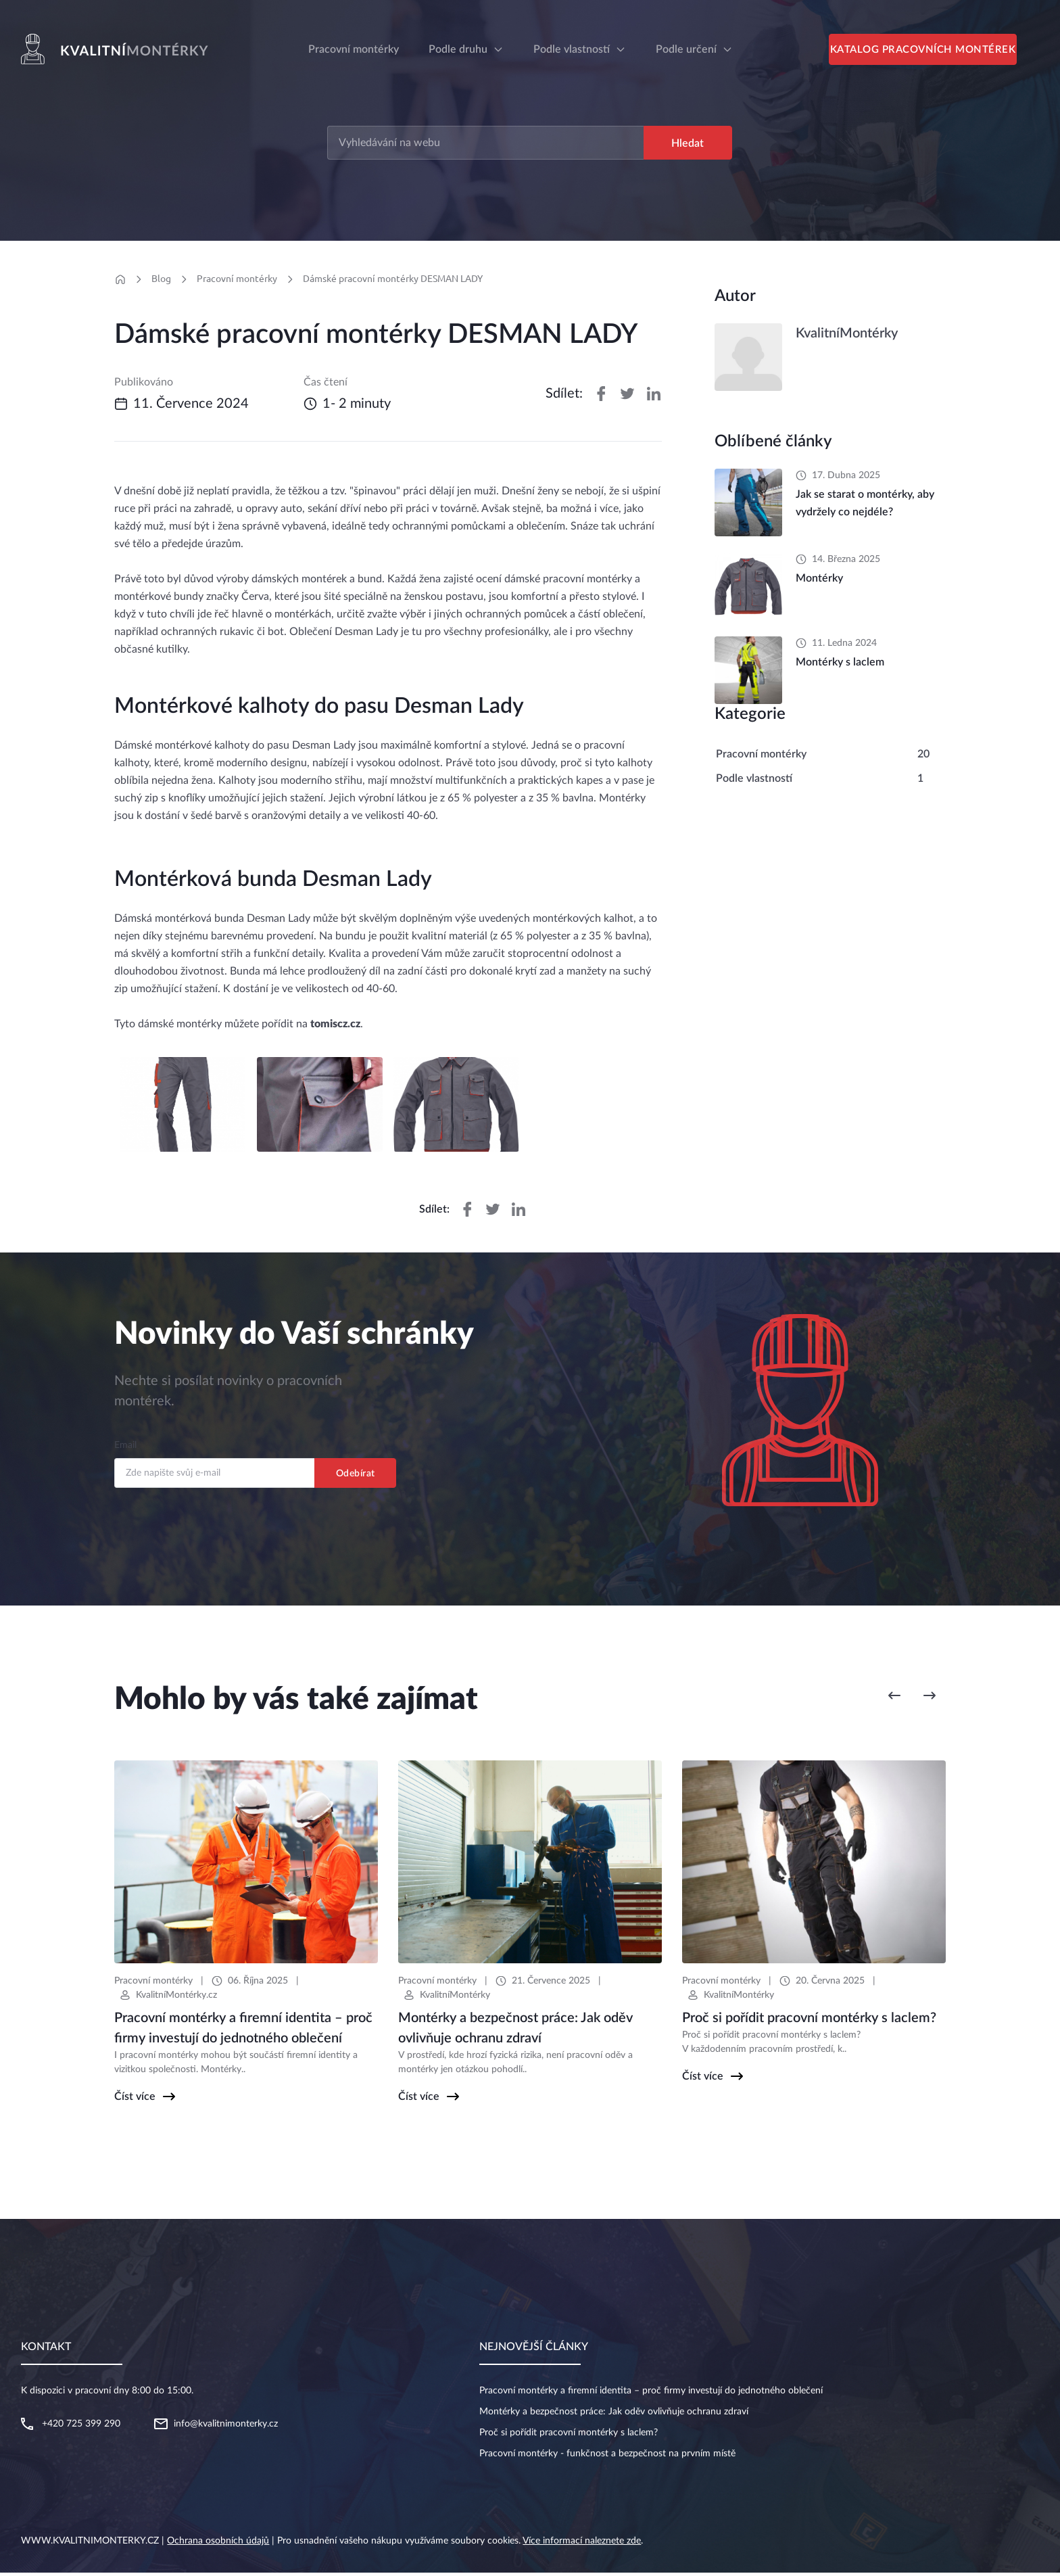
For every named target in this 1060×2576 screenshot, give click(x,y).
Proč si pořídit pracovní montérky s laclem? (568, 2436)
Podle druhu (458, 49)
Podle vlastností (571, 49)
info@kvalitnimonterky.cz (226, 2427)
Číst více (134, 2099)
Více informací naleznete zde (582, 2544)
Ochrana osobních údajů (218, 2544)
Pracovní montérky (237, 281)
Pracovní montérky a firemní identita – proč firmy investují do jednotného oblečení (651, 2394)
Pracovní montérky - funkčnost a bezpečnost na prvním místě (607, 2457)
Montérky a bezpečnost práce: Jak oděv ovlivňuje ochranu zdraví (613, 2415)
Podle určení (686, 49)
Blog (161, 281)
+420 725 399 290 (81, 2427)
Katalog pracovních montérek (933, 52)
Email (125, 1448)
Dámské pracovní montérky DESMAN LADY (393, 281)
